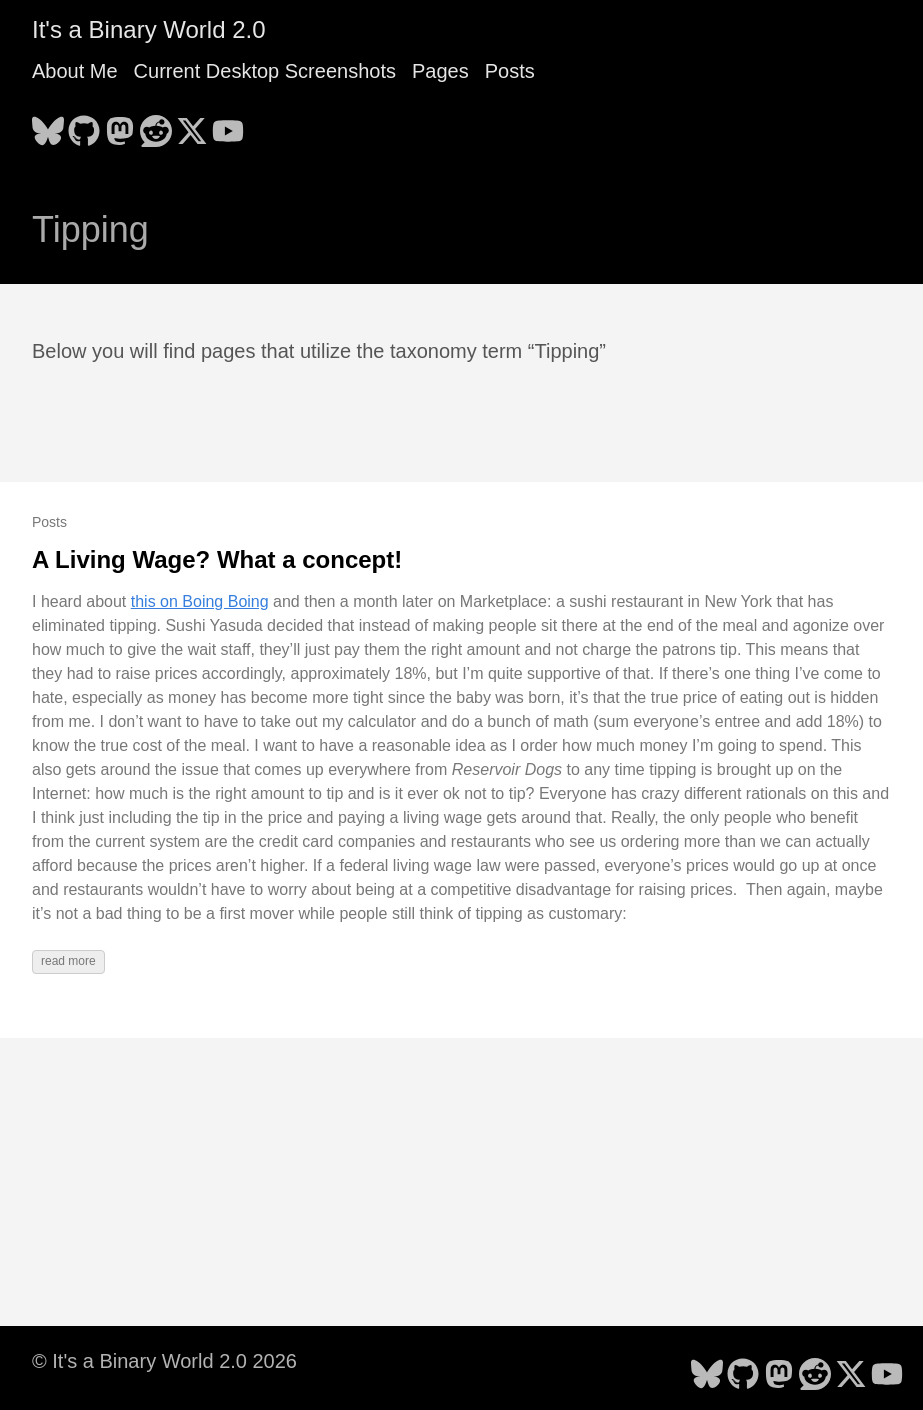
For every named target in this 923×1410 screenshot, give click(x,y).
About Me (75, 71)
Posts (510, 71)
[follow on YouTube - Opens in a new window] (228, 125)
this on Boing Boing (200, 601)
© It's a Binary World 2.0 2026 (164, 1361)
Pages (440, 71)
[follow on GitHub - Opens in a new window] (84, 125)
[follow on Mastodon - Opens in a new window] (120, 125)
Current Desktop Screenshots (265, 71)
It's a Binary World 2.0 (149, 29)
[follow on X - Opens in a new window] (192, 125)
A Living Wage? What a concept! (217, 559)
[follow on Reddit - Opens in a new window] (156, 125)
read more (68, 961)
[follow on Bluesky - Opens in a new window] (48, 125)
